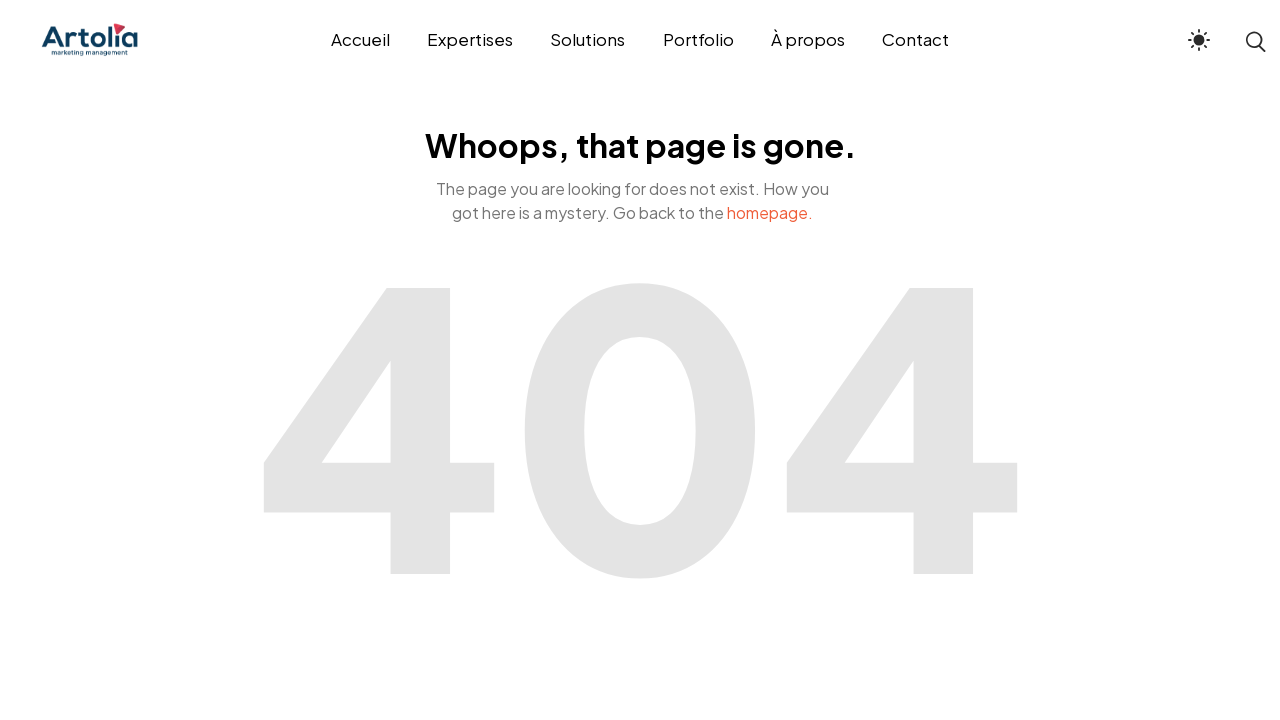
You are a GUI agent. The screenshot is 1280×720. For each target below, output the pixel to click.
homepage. (770, 212)
